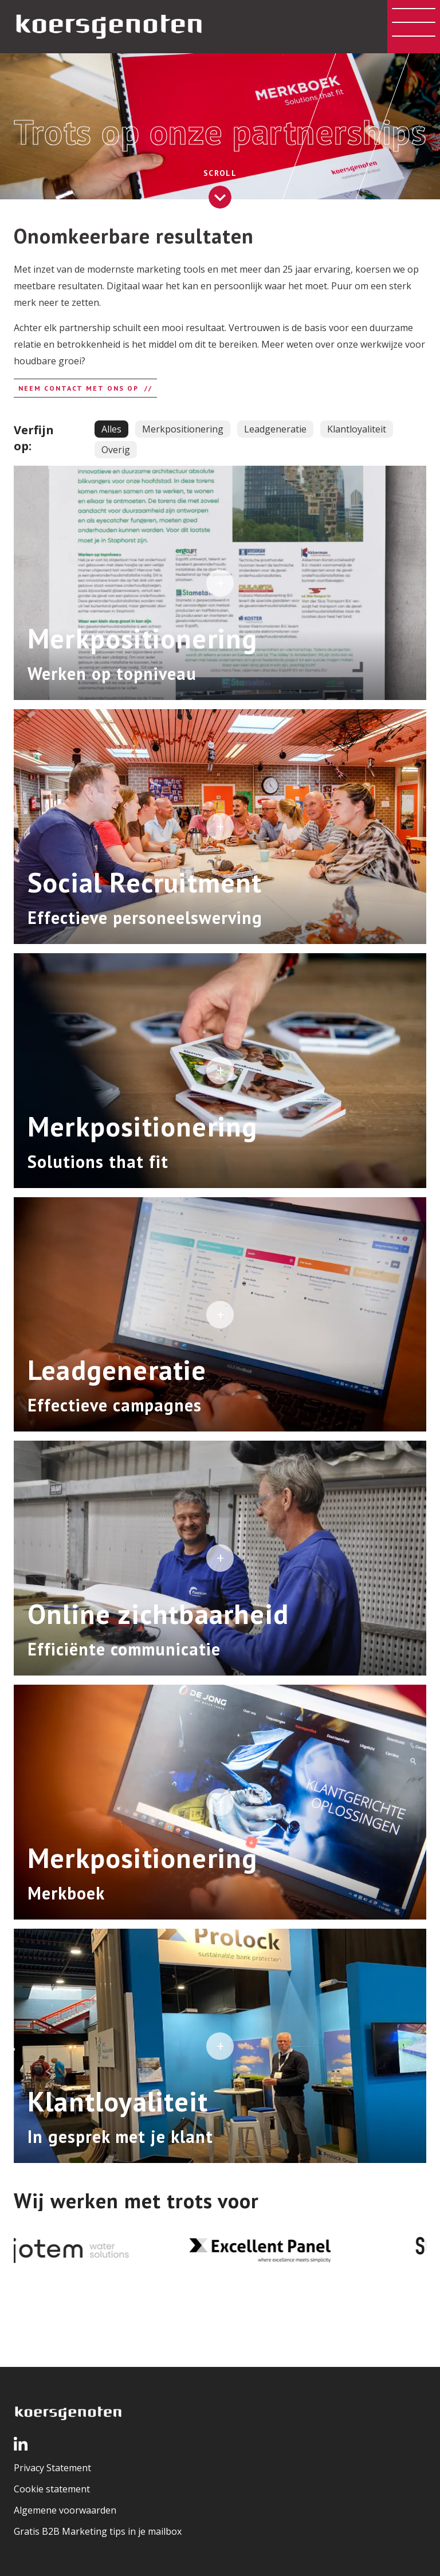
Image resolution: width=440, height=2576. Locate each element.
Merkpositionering (182, 429)
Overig (115, 449)
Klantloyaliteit (356, 429)
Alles (111, 429)
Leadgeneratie (275, 429)
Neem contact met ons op (78, 388)
